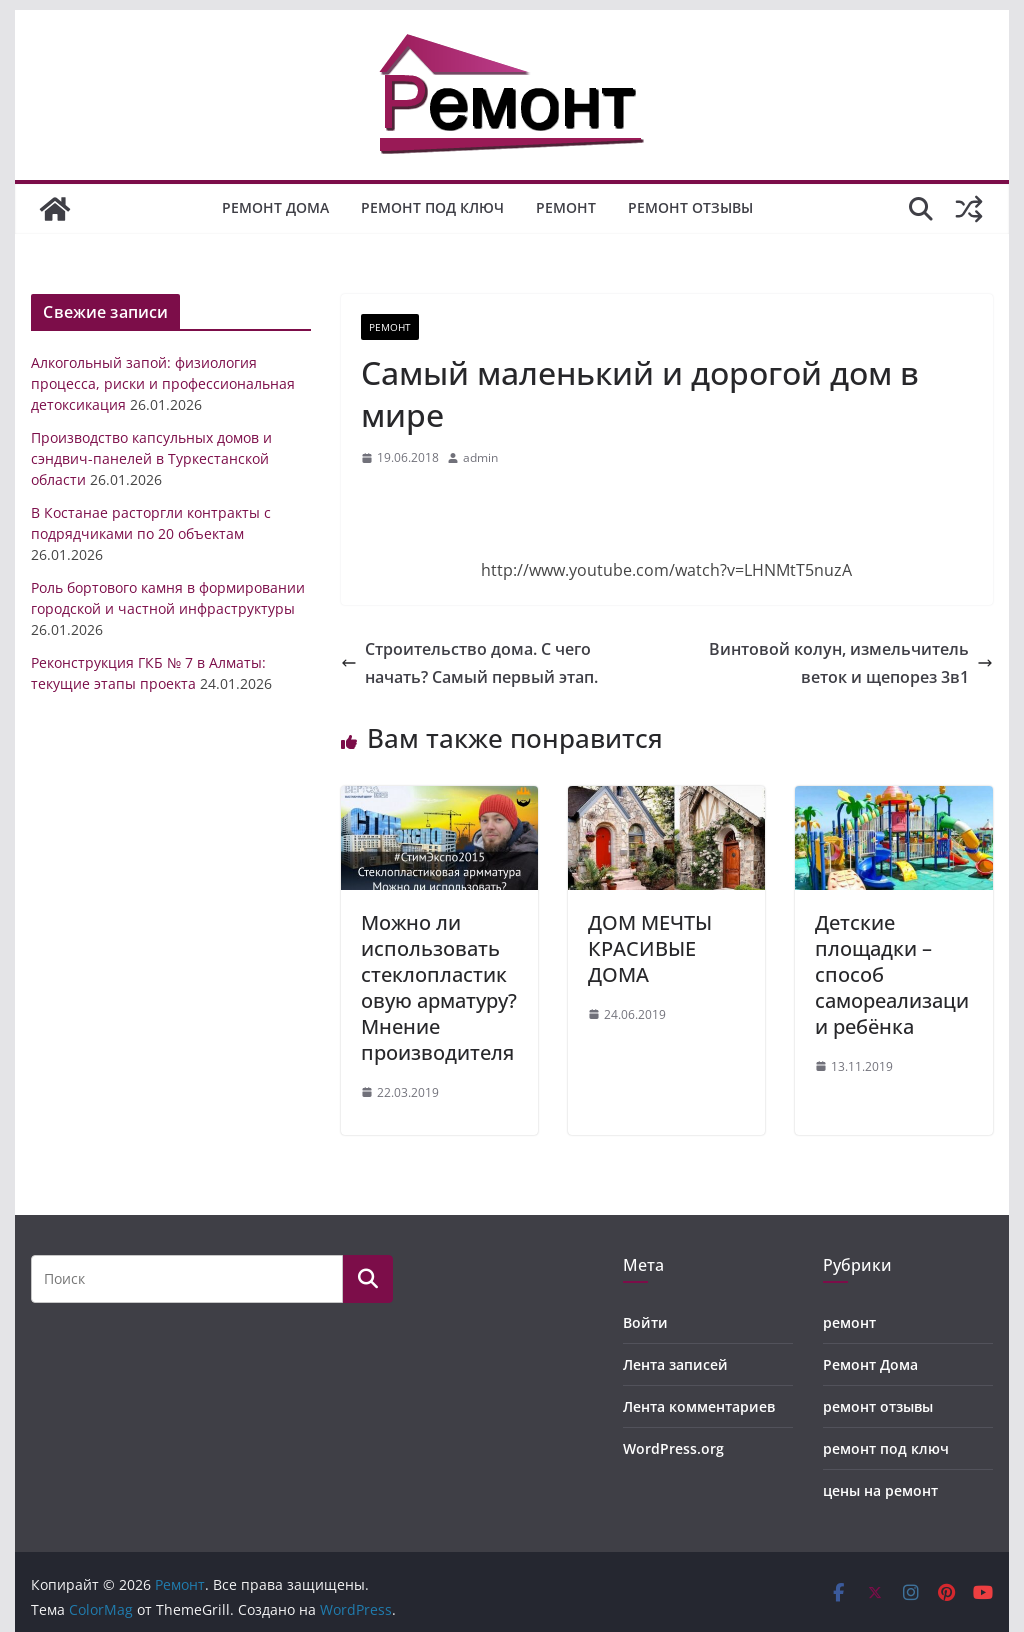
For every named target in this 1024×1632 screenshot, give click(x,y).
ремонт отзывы (690, 207)
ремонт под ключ (432, 207)
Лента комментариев (699, 1406)
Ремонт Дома (275, 207)
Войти (645, 1322)
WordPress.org (673, 1448)
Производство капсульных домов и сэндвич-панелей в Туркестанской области (151, 458)
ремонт (566, 207)
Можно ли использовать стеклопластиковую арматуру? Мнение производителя (439, 987)
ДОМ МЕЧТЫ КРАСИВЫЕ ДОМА (650, 948)
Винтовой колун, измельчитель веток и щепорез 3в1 (851, 663)
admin (480, 457)
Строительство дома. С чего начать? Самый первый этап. (469, 663)
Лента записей (675, 1364)
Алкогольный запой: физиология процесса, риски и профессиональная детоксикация (163, 383)
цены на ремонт (880, 1490)
